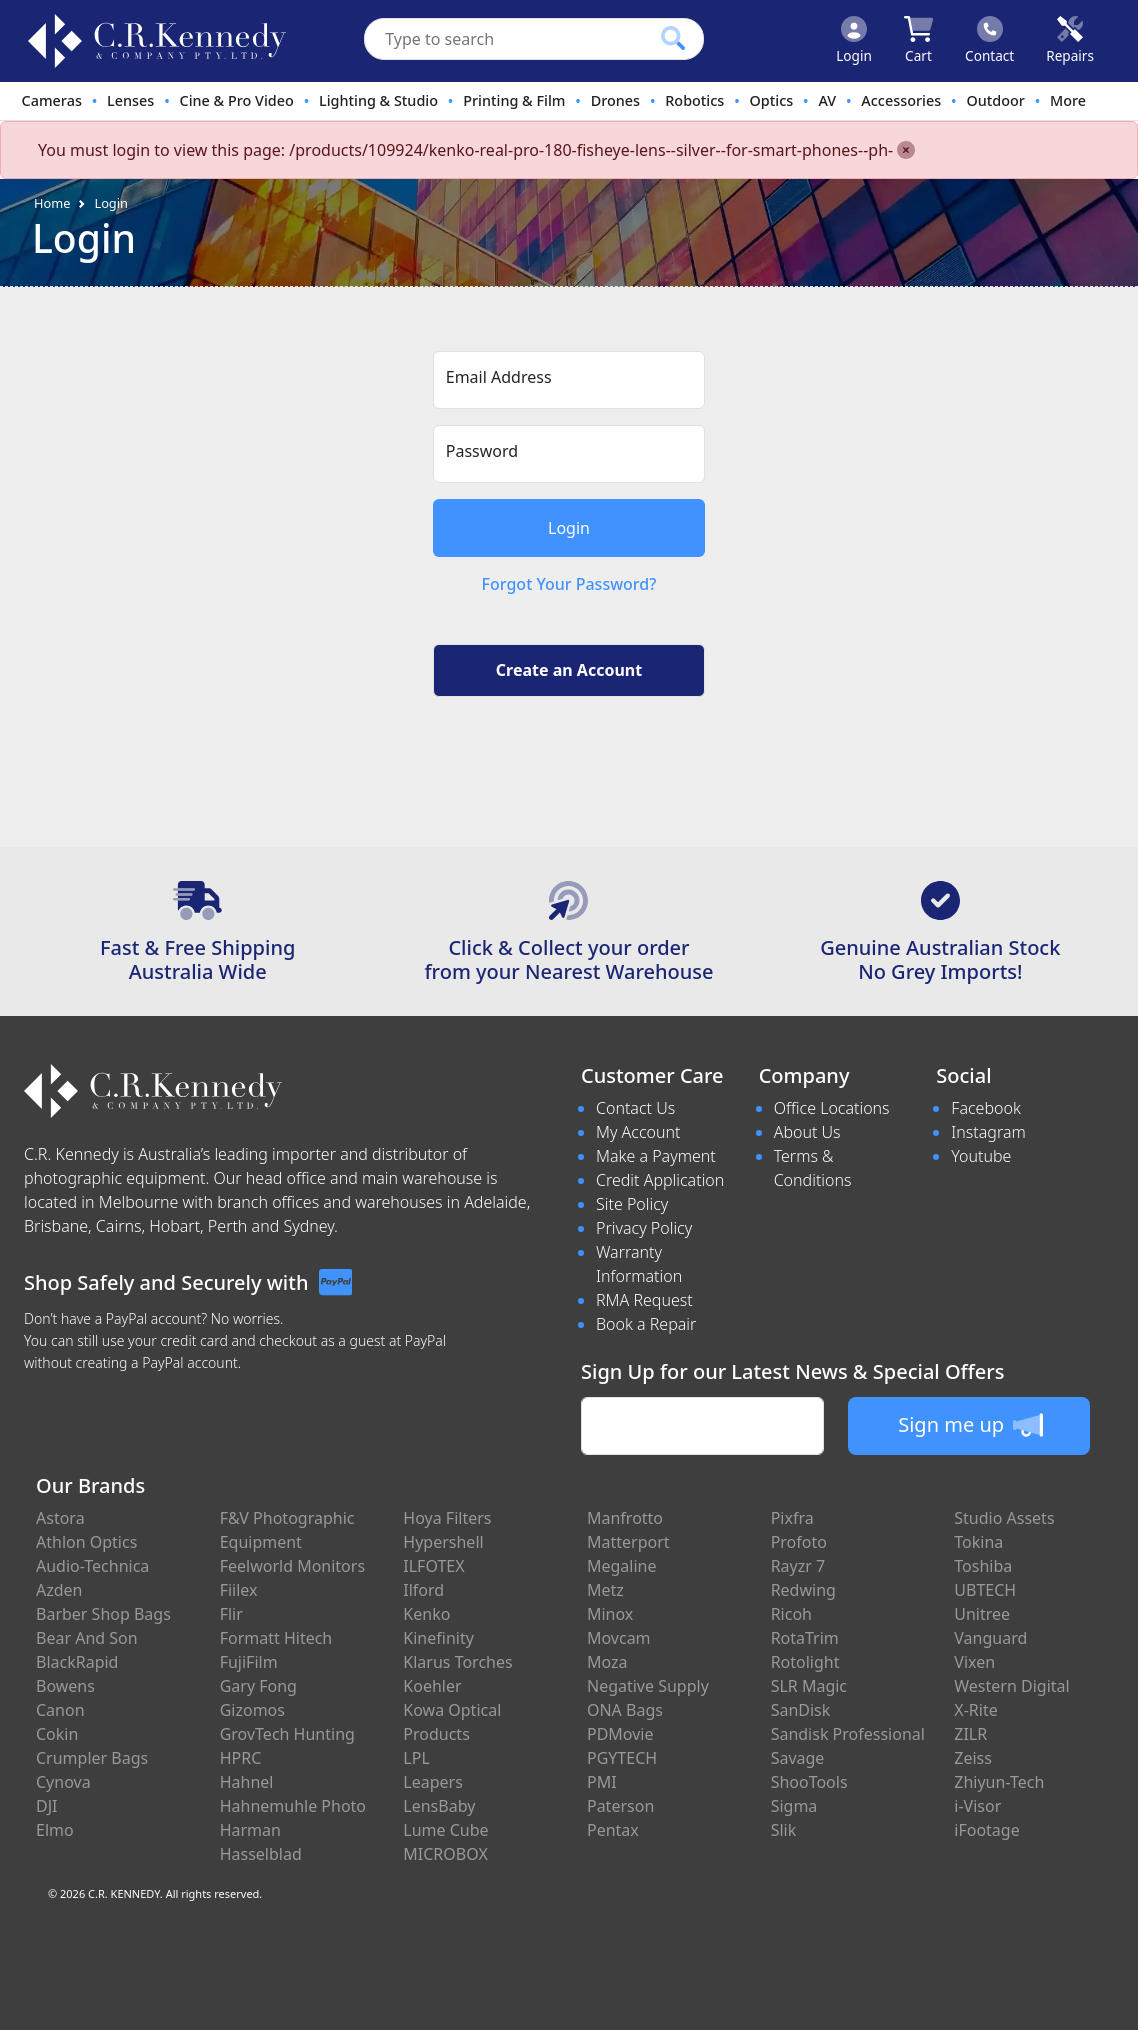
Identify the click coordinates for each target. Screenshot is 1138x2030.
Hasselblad (261, 1854)
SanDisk (801, 1710)
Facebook (985, 1108)
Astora (60, 1518)
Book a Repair (646, 1324)
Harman (250, 1830)
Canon (60, 1710)
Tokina (978, 1542)
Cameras (52, 100)
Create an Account (569, 670)
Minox (610, 1614)
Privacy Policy (644, 1228)
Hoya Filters (447, 1518)
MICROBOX (445, 1854)
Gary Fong (258, 1686)
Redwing (803, 1590)
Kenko (426, 1614)
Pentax (613, 1830)
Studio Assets (1004, 1518)
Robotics (694, 100)
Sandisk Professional (848, 1734)
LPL (416, 1758)
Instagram (988, 1132)
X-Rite (975, 1710)
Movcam (619, 1638)
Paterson (620, 1806)
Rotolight (805, 1662)
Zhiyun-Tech (999, 1782)
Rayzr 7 (798, 1566)
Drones (615, 100)
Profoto (799, 1542)
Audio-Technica (92, 1566)
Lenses (130, 100)
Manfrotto (625, 1518)
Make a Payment (656, 1156)
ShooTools (809, 1782)
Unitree (982, 1614)
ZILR (970, 1734)
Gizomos (252, 1710)
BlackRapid (77, 1662)
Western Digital (1011, 1686)
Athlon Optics (86, 1542)
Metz (605, 1590)
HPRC (241, 1758)
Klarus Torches (457, 1662)
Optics (772, 100)
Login (111, 203)
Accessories (901, 100)
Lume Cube (445, 1830)
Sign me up (970, 1425)
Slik (784, 1830)
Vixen (974, 1662)
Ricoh (791, 1614)
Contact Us (635, 1108)
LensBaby (439, 1806)
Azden (59, 1590)
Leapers (433, 1782)
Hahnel (247, 1782)
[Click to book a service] (1070, 41)
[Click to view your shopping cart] (918, 41)
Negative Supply (648, 1686)
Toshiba (983, 1566)
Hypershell (443, 1542)
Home (52, 203)
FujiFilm (249, 1662)
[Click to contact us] (989, 41)
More (1068, 100)
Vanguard (990, 1638)
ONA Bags (625, 1710)
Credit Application (660, 1180)
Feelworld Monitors (292, 1566)
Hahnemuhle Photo (293, 1806)
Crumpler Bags (92, 1758)
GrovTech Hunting (287, 1734)
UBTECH (985, 1590)
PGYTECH (622, 1758)
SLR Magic (809, 1686)
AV (827, 100)
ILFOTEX (433, 1566)
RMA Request (644, 1300)
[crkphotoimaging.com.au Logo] (157, 41)
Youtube (981, 1156)
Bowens (65, 1686)
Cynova (63, 1782)
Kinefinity (438, 1638)
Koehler (432, 1686)
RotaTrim (805, 1638)
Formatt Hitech (276, 1638)
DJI (46, 1806)
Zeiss (973, 1758)
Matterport (628, 1542)
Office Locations (832, 1108)
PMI (602, 1782)
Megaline (622, 1566)
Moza (607, 1662)
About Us (807, 1132)
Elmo (55, 1830)
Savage (798, 1758)
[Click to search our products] (673, 38)
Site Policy (632, 1204)
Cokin (57, 1734)
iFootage (986, 1830)
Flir (231, 1614)
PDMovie (620, 1734)
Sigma (794, 1806)
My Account (638, 1132)
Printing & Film (514, 100)
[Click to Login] (854, 41)
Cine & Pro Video (237, 100)
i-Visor (977, 1806)
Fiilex (239, 1590)
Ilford (423, 1590)
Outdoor (995, 100)
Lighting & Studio (378, 100)
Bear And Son (87, 1638)
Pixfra (792, 1518)
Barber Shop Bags (103, 1614)
